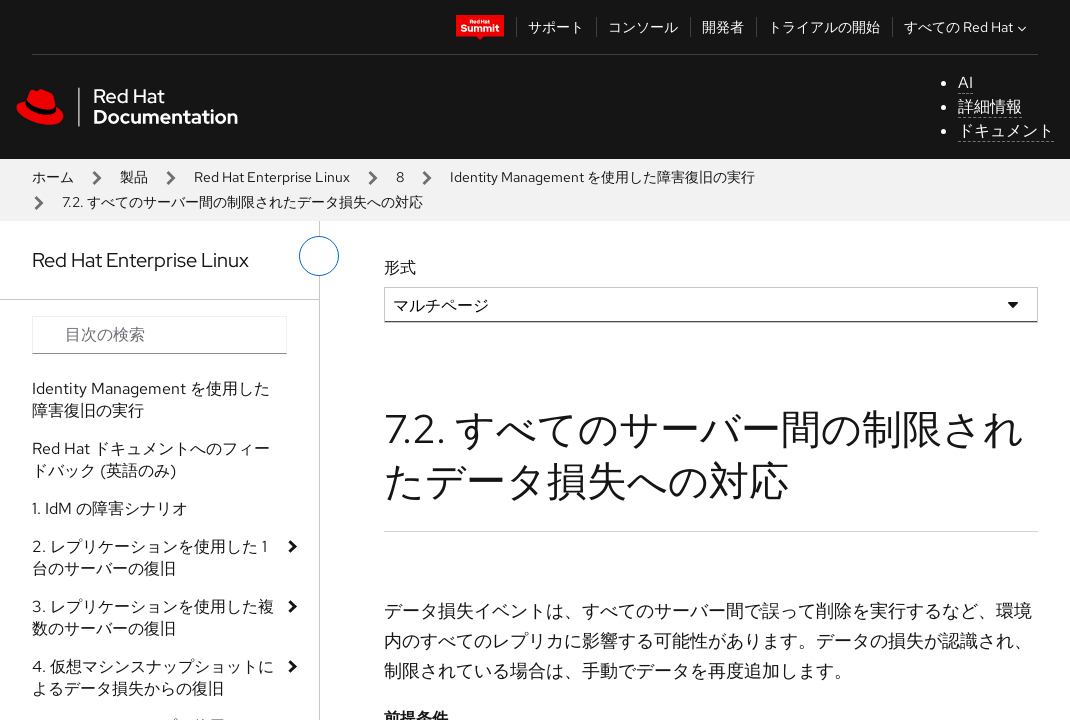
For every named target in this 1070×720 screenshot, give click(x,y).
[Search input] (159, 335)
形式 (400, 267)
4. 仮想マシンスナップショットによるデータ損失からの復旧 (153, 677)
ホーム (53, 177)
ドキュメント (1006, 130)
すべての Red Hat (967, 27)
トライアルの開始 (824, 27)
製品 (134, 177)
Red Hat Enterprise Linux (272, 177)
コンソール (643, 27)
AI (965, 82)
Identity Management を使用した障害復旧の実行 (602, 177)
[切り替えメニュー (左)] (319, 256)
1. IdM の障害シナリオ (110, 508)
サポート (556, 27)
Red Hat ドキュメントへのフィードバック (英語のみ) (151, 459)
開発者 (723, 27)
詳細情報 (990, 106)
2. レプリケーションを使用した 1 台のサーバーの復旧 (149, 557)
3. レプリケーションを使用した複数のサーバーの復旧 (153, 617)
